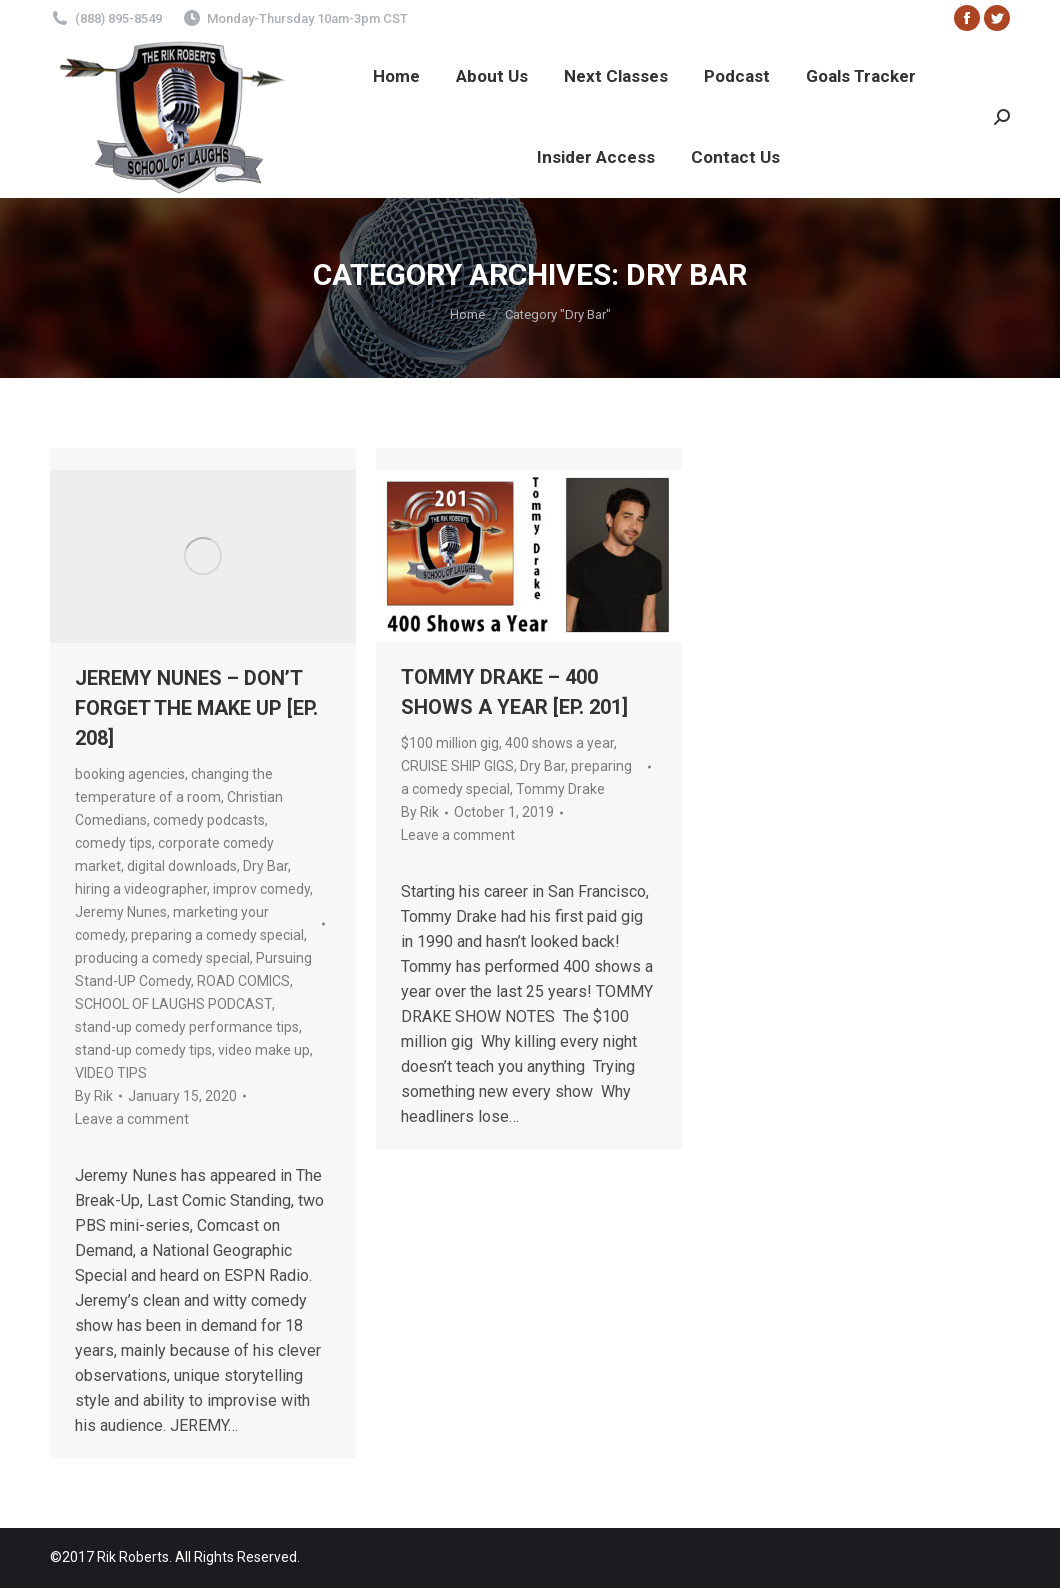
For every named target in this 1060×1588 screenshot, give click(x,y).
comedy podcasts (209, 820)
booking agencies (130, 774)
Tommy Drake (560, 789)
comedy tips (113, 843)
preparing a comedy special (217, 935)
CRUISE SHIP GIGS (457, 766)
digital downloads (182, 866)
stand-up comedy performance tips (187, 1027)
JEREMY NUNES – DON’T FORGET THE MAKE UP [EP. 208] (196, 708)
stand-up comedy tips (143, 1050)
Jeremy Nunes (121, 912)
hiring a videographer (141, 889)
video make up (264, 1050)
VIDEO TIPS (111, 1073)
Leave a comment (132, 1119)
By (94, 1096)
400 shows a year (559, 743)
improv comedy (261, 889)
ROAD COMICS (243, 981)
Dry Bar (265, 866)
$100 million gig (450, 743)
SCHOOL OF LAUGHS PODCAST (173, 1004)
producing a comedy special (162, 958)
